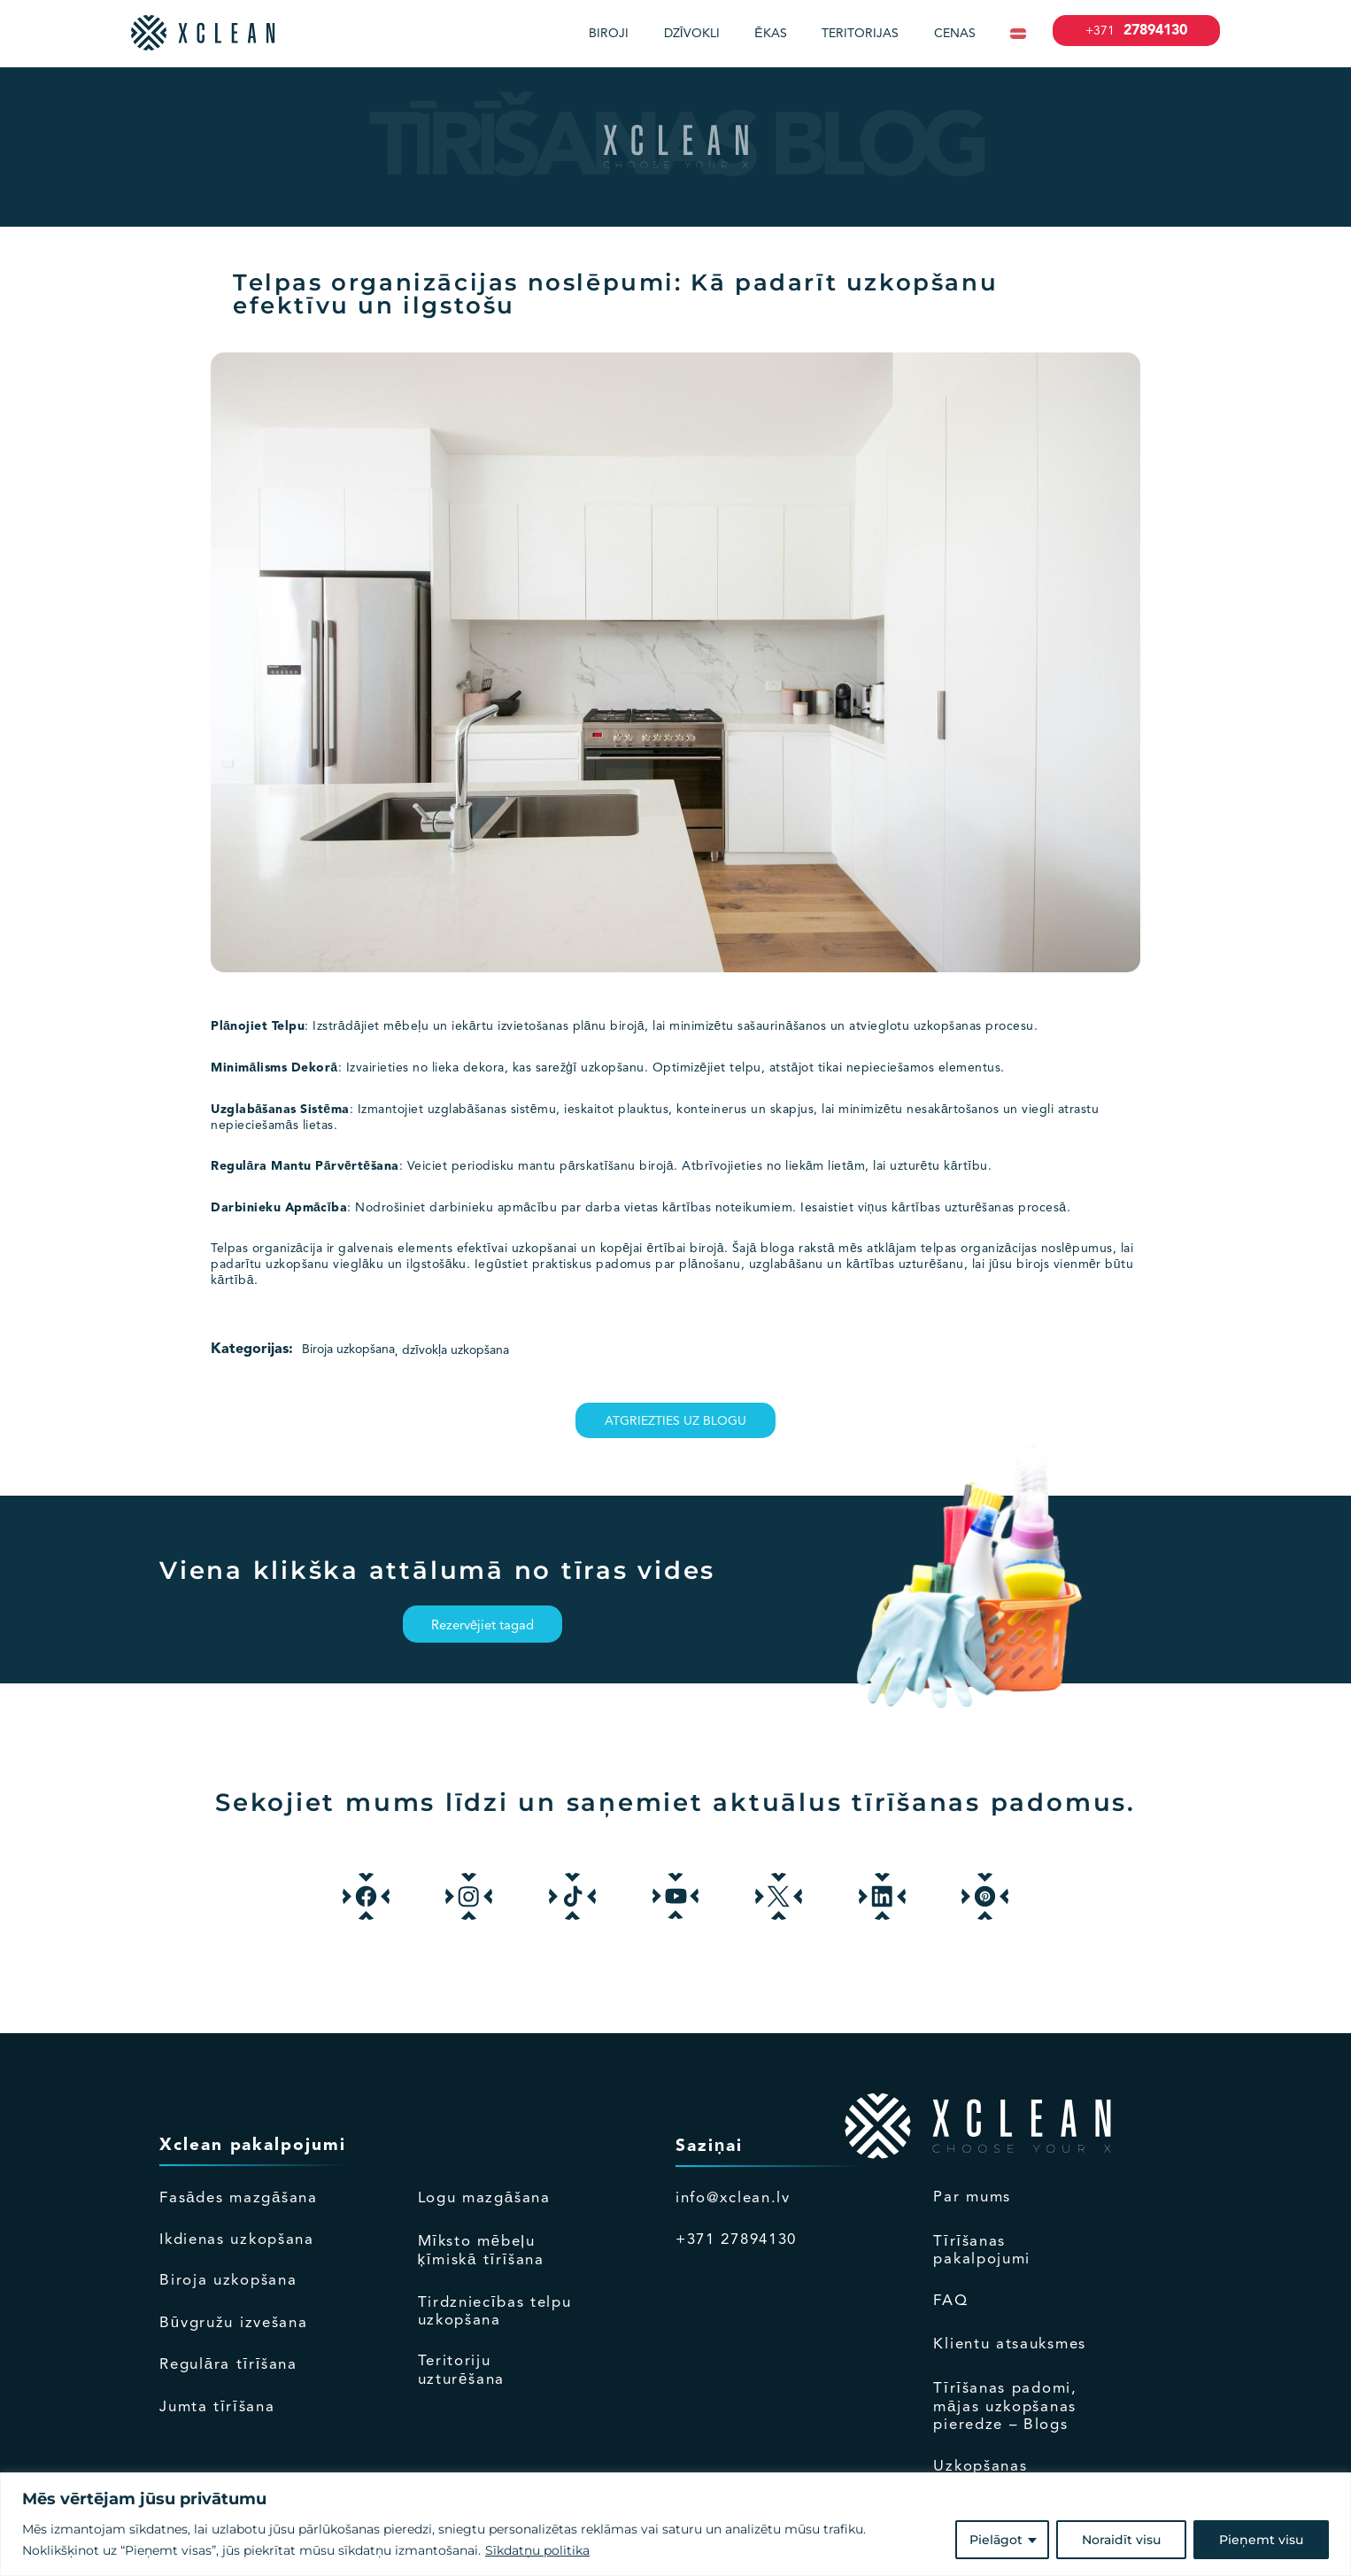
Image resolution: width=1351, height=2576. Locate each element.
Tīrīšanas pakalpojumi (982, 2250)
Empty (547, 2146)
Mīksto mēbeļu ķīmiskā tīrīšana (481, 2251)
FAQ (950, 2301)
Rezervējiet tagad (482, 1626)
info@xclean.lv (733, 2198)
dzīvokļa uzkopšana (455, 1350)
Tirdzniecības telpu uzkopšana (495, 2311)
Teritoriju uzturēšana (461, 2370)
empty (1062, 2146)
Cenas (955, 33)
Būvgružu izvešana (233, 2323)
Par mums (972, 2197)
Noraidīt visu (1121, 2540)
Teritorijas (860, 33)
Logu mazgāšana (484, 2198)
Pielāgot (996, 2540)
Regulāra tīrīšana (228, 2364)
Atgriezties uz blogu (675, 1421)
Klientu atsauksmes (1009, 2344)
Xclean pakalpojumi (252, 2146)
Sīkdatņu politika (537, 2550)
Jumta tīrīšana (216, 2407)
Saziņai (709, 2147)
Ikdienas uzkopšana (236, 2239)
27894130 (1136, 31)
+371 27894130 (736, 2239)
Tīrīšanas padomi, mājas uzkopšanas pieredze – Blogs (1005, 2407)
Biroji (609, 33)
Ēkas (770, 33)
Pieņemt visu (1261, 2540)
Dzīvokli (692, 33)
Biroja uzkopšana (348, 1349)
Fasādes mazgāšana (238, 2198)
